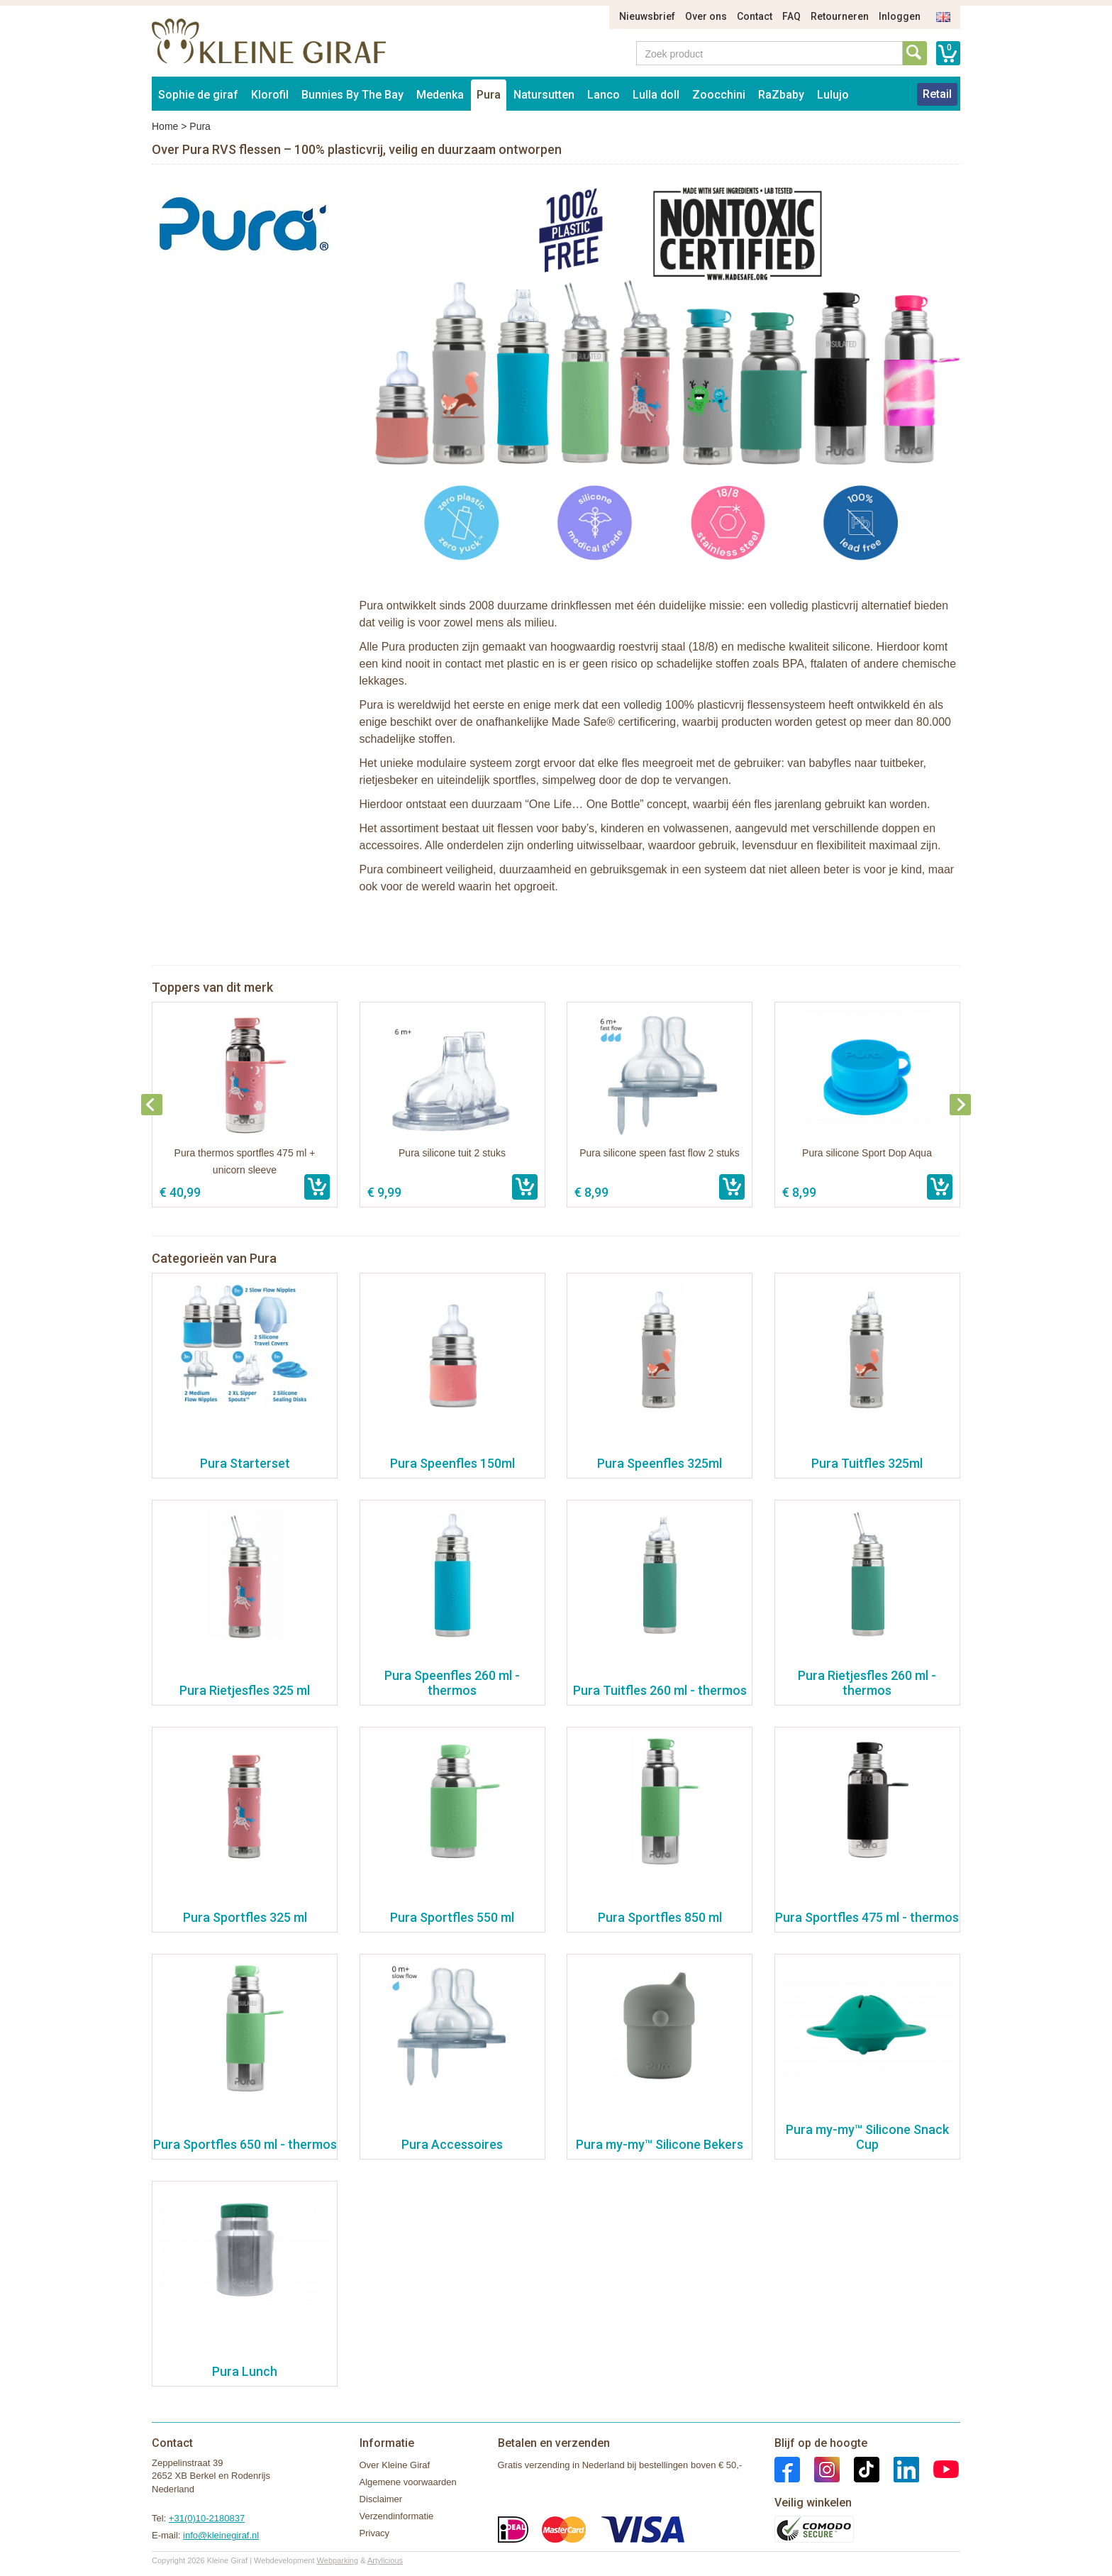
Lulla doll (656, 94)
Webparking (338, 2560)
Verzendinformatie (397, 2516)
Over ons (706, 16)
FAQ (791, 16)
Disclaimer (381, 2499)
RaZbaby (781, 94)
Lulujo (833, 94)
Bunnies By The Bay (352, 94)
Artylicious (385, 2560)
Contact (754, 16)
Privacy (375, 2533)
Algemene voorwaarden (408, 2482)
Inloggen (900, 16)
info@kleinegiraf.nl (221, 2535)
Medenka (440, 94)
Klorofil (270, 94)
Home (165, 126)
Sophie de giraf (198, 94)
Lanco (603, 94)
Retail (937, 94)
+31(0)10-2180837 (207, 2518)
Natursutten (543, 94)
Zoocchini (718, 94)
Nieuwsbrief (647, 16)
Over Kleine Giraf (395, 2465)
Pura (489, 94)
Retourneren (840, 16)
